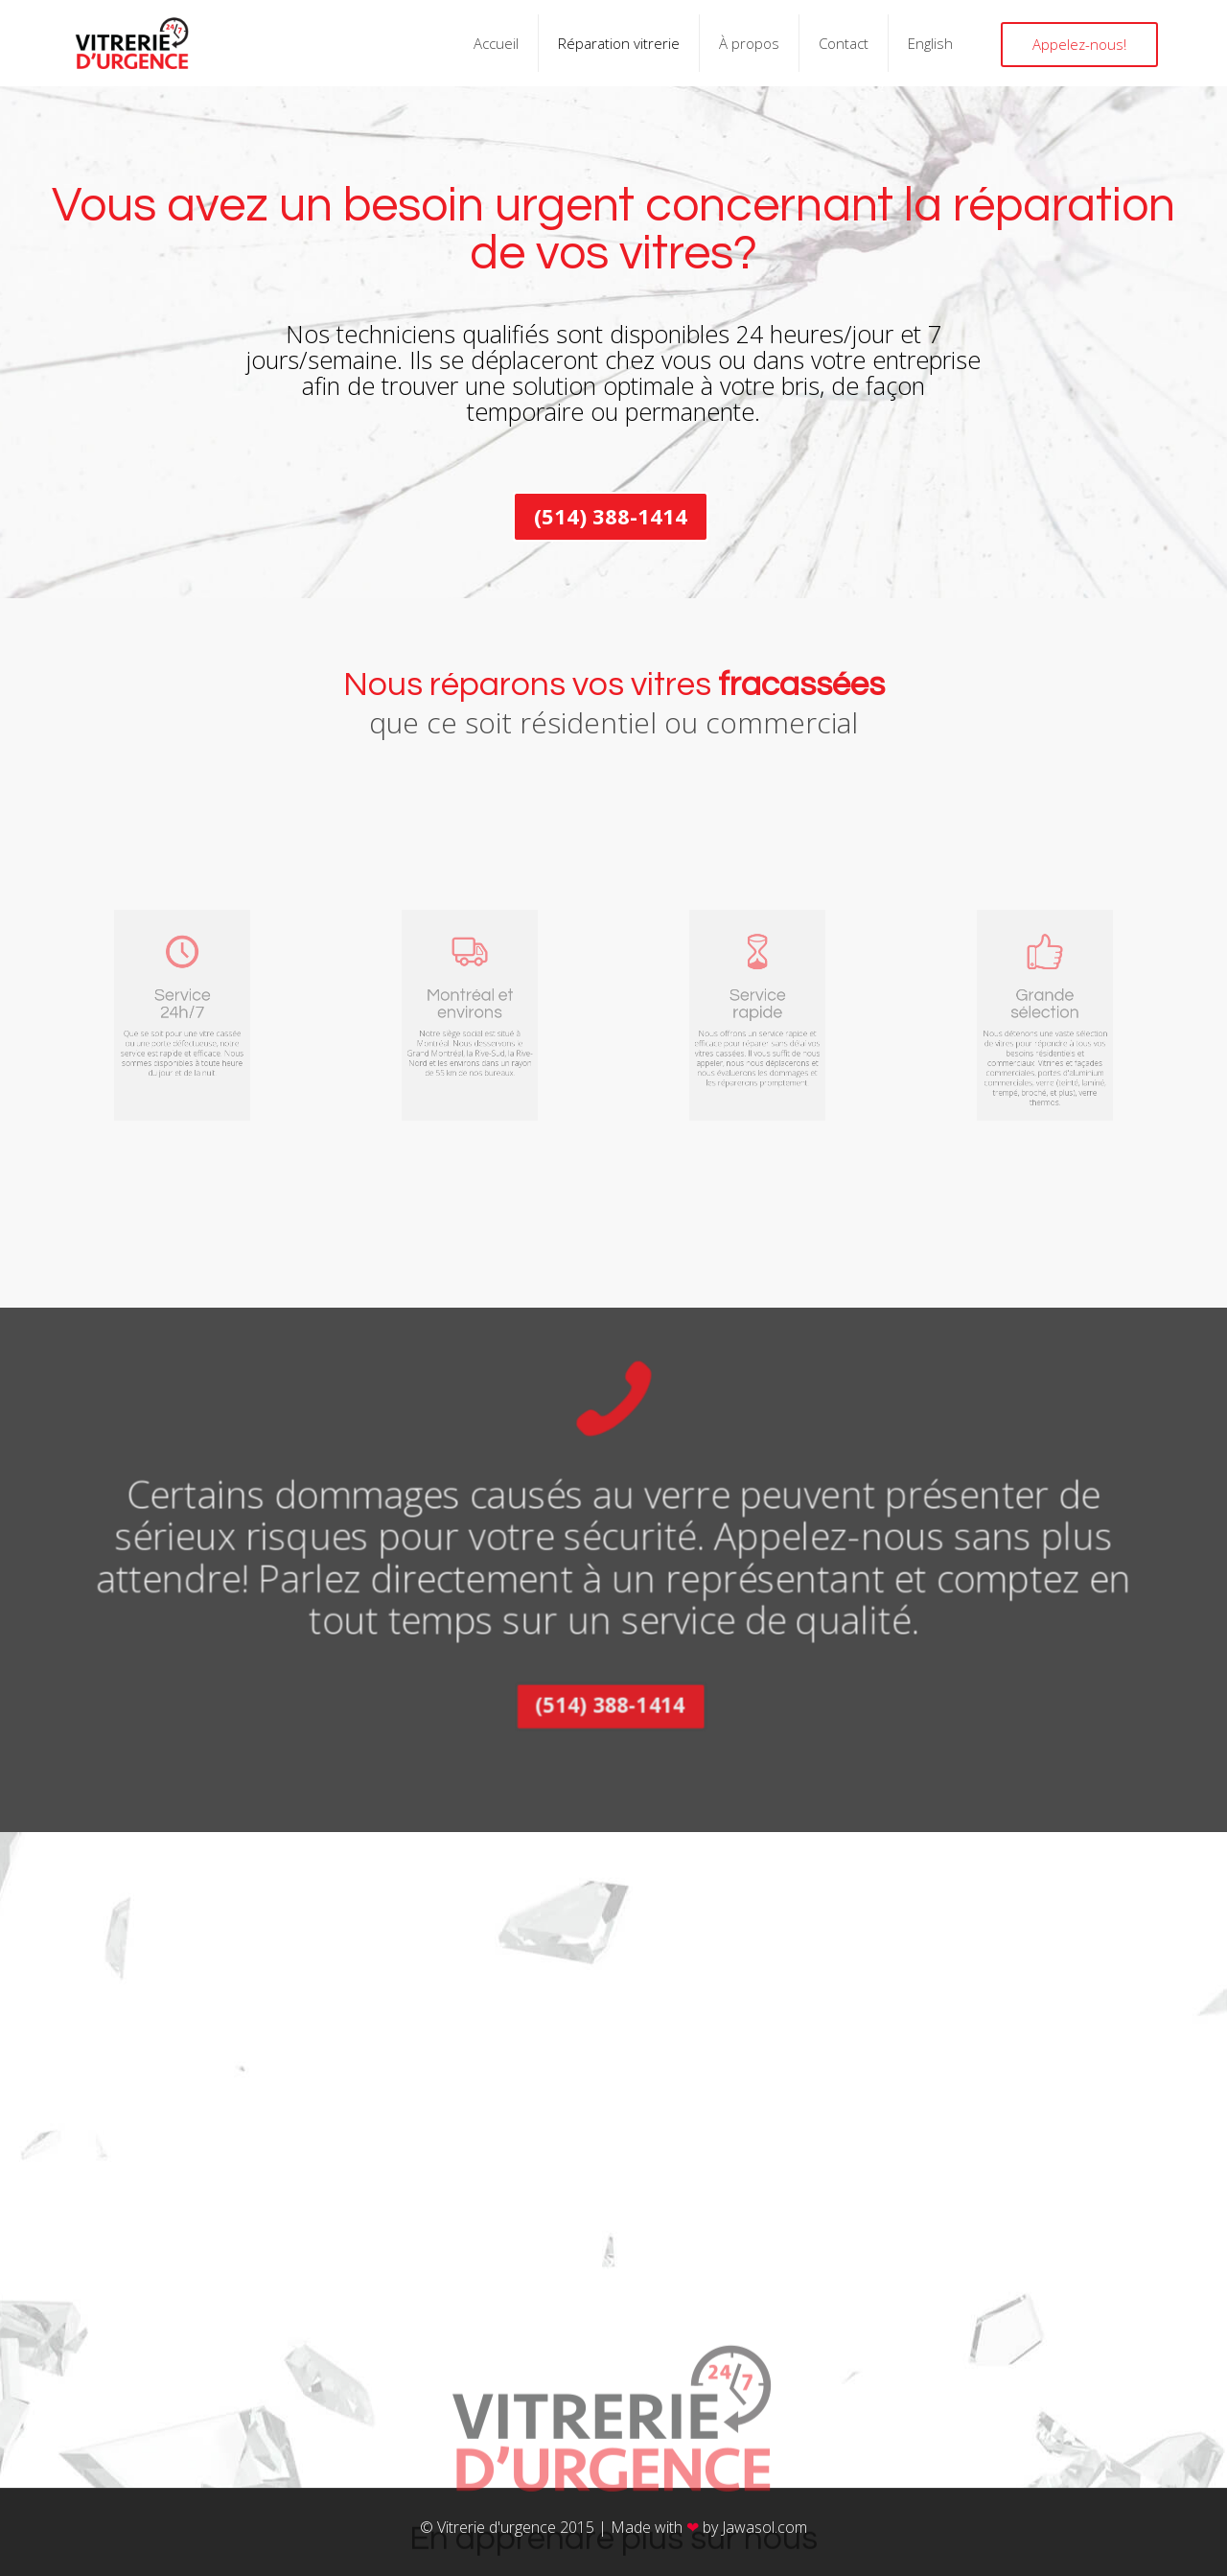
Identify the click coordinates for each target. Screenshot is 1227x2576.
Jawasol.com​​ (764, 2527)
